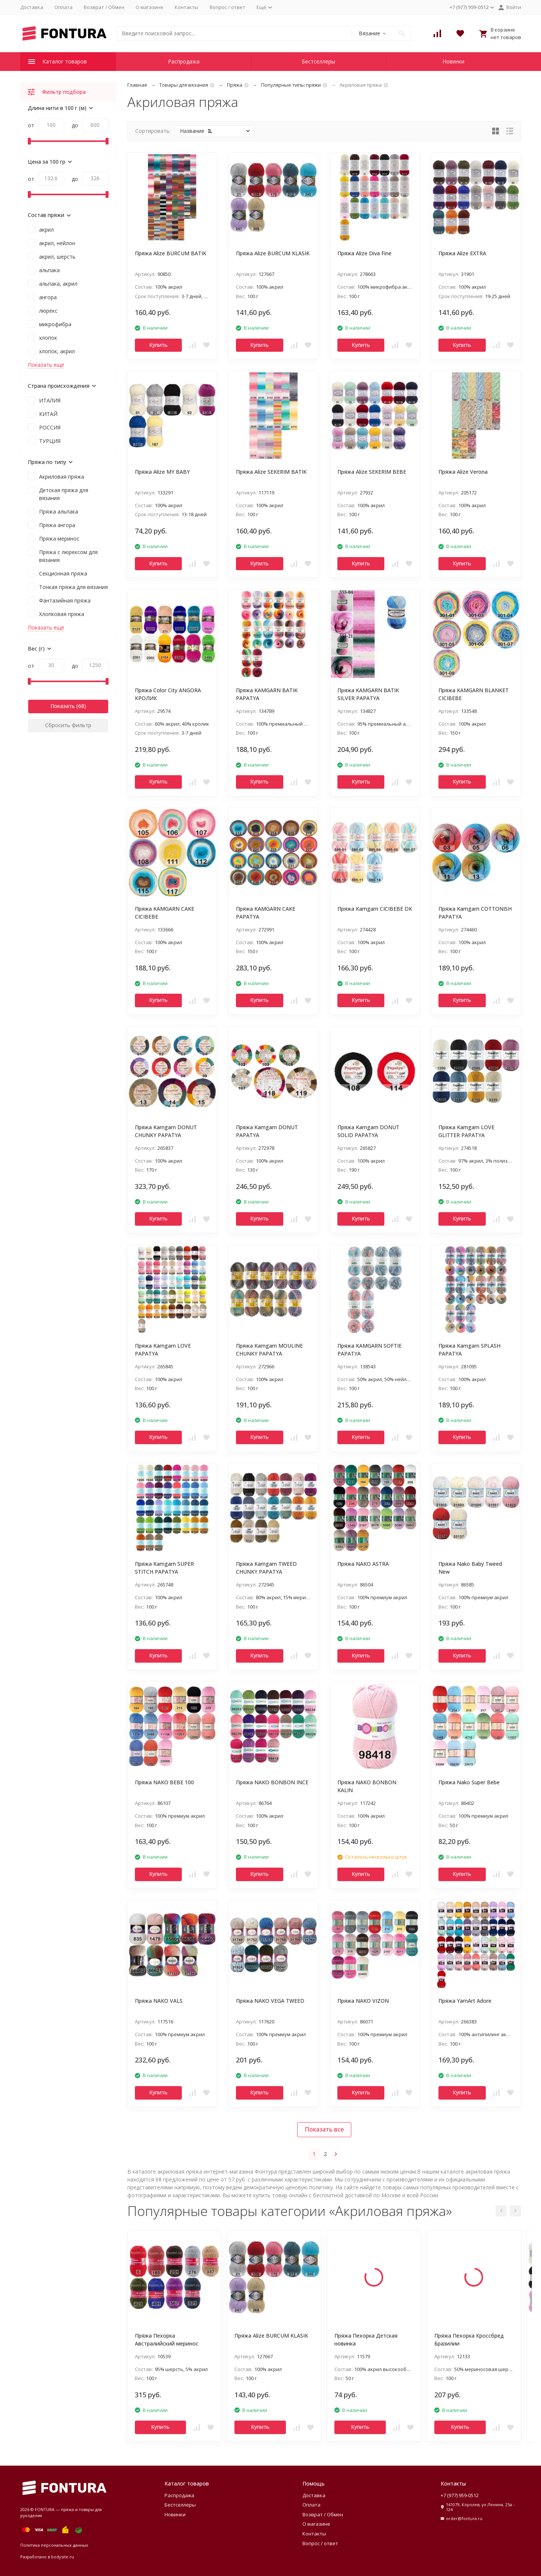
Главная (137, 84)
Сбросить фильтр (68, 725)
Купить (158, 344)
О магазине (149, 7)
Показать (62, 706)
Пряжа (234, 84)
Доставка (31, 7)
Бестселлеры (318, 61)
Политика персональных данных (54, 2545)
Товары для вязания (183, 84)
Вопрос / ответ (227, 7)
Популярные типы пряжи (291, 84)
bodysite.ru (62, 2556)
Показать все (324, 2129)
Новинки (453, 61)
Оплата (63, 7)
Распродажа (183, 61)
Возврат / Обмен (104, 7)
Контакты (186, 7)
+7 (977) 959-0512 (460, 2495)
